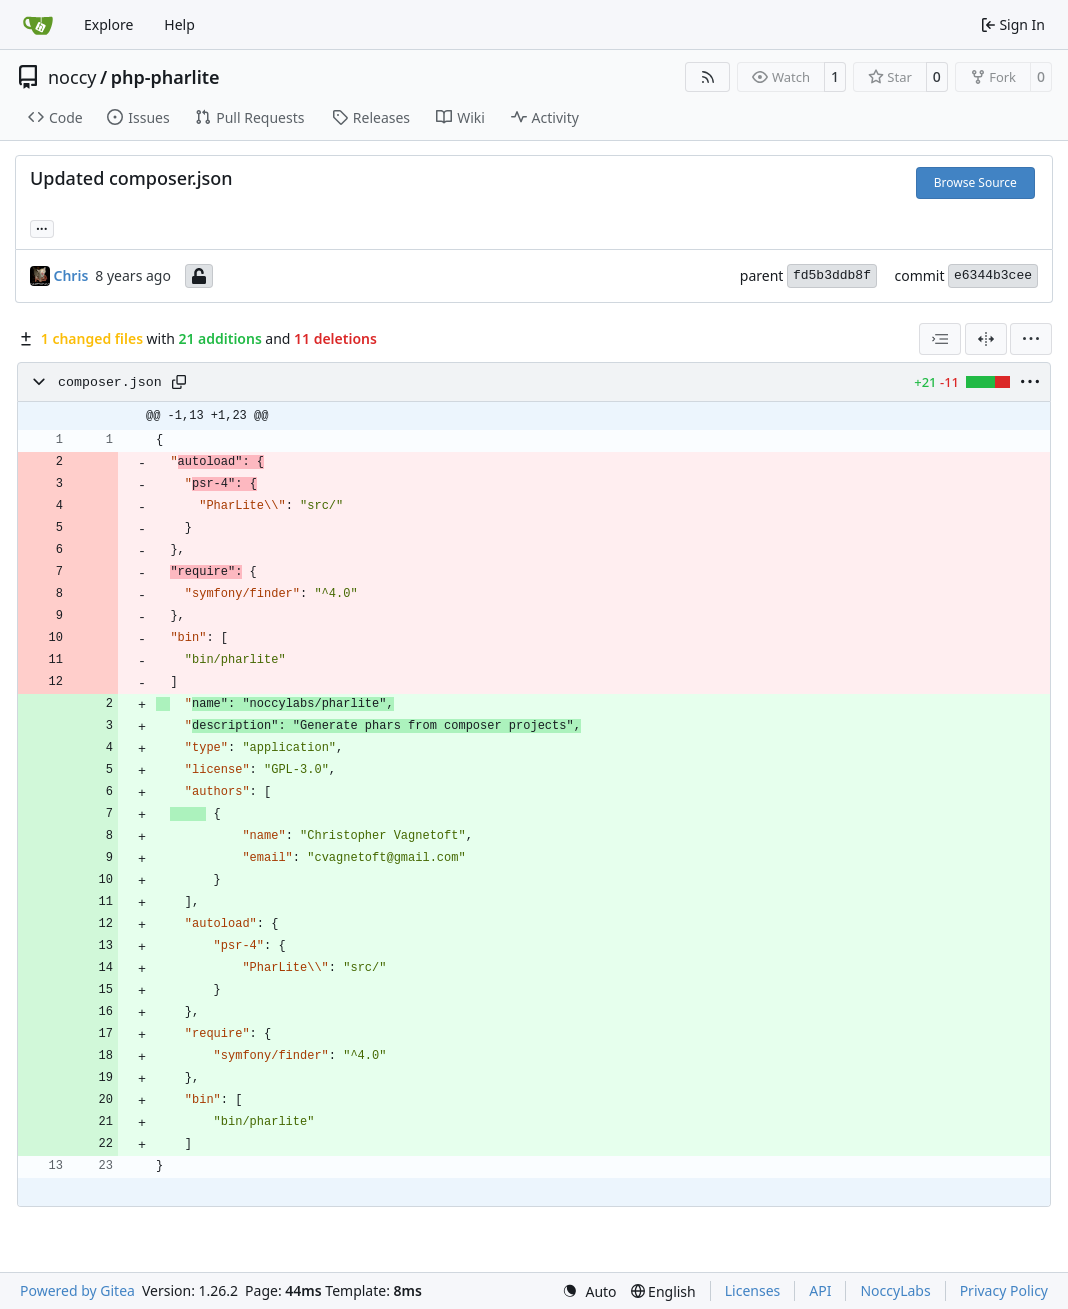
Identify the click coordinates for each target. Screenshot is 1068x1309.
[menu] (1031, 339)
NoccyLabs (895, 1290)
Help (179, 24)
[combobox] (940, 339)
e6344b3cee (993, 275)
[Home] (38, 25)
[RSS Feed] (708, 77)
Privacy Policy (1004, 1290)
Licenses (753, 1290)
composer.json (110, 382)
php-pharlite (165, 77)
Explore (108, 24)
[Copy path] (179, 382)
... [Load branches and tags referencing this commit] (42, 227)
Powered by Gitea (77, 1290)
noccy (72, 77)
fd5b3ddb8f (832, 275)
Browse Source (975, 182)
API (820, 1290)
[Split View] (986, 339)
